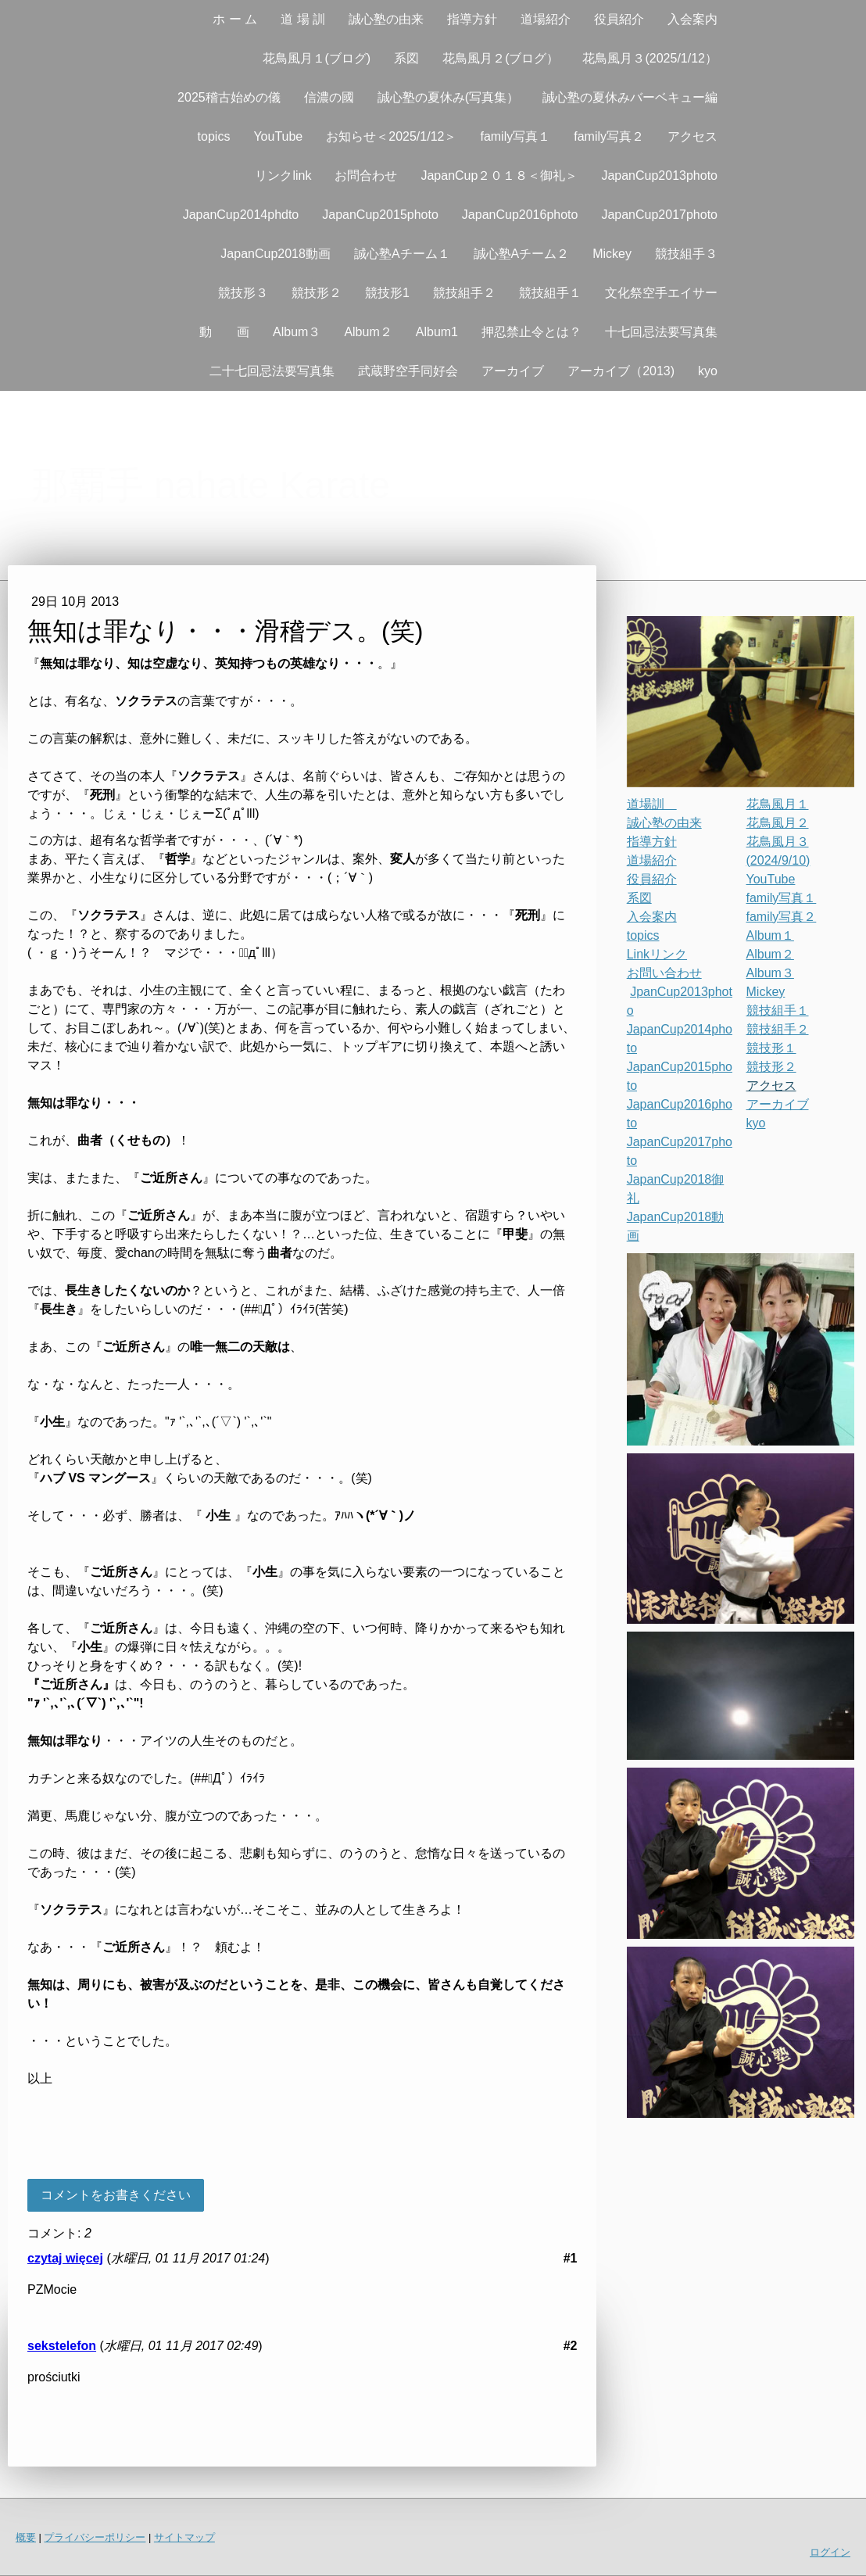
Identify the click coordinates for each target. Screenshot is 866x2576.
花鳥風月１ (777, 804)
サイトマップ (184, 2537)
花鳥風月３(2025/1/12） (649, 58)
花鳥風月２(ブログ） (500, 58)
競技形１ (771, 1048)
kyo (707, 371)
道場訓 (652, 804)
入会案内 (692, 19)
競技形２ (317, 292)
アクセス (692, 136)
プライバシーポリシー (94, 2537)
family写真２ (609, 136)
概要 (26, 2537)
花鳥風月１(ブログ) (317, 58)
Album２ (368, 332)
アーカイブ (512, 371)
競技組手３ (686, 253)
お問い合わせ (664, 973)
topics (214, 136)
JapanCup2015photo (380, 214)
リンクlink (283, 175)
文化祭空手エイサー (661, 292)
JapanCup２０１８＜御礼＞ (499, 175)
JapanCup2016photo (520, 214)
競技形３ (243, 292)
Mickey (612, 253)
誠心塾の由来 (386, 19)
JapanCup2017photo (659, 214)
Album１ (770, 935)
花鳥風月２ (777, 822)
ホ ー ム (235, 19)
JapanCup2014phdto (241, 214)
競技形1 (387, 292)
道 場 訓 (303, 19)
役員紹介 (619, 19)
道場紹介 (546, 19)
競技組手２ (464, 292)
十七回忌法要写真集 (661, 332)
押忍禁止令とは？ (531, 332)
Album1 (437, 332)
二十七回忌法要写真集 (272, 371)
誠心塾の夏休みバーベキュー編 (629, 97)
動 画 (224, 332)
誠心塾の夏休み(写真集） (448, 97)
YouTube (277, 136)
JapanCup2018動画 (275, 253)
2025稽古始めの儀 (229, 97)
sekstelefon (61, 2345)
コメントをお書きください (116, 2195)
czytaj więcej (65, 2258)
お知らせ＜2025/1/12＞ (391, 136)
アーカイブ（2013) (621, 371)
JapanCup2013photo (659, 175)
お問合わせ (366, 175)
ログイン (830, 2552)
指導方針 (472, 19)
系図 (406, 58)
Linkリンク (657, 954)
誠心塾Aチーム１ (402, 253)
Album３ (296, 332)
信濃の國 (329, 97)
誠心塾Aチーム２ (522, 253)
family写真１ (515, 136)
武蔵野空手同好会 (408, 371)
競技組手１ (550, 292)
